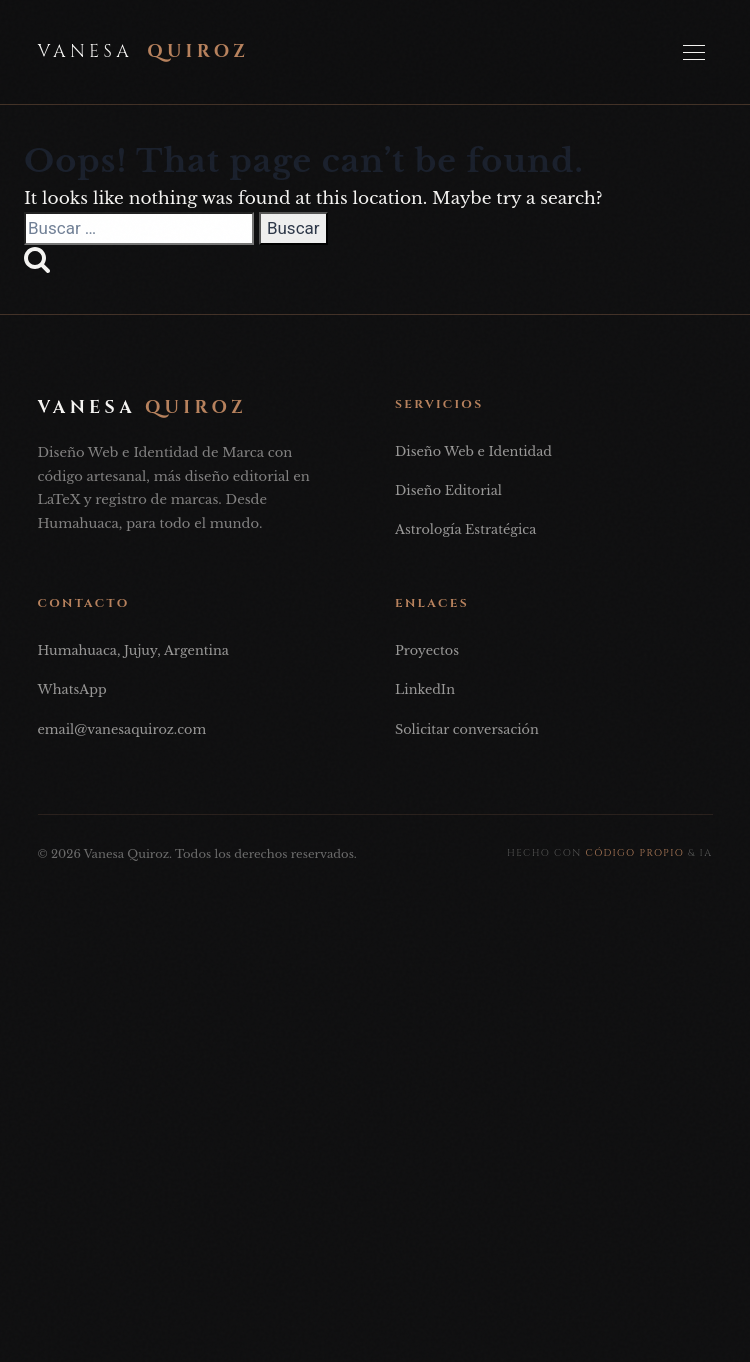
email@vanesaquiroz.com (122, 729)
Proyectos (427, 650)
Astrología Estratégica (465, 529)
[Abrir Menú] (694, 52)
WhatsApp (72, 689)
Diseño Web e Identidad (473, 451)
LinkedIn (425, 689)
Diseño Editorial (448, 490)
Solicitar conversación (467, 729)
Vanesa (144, 52)
